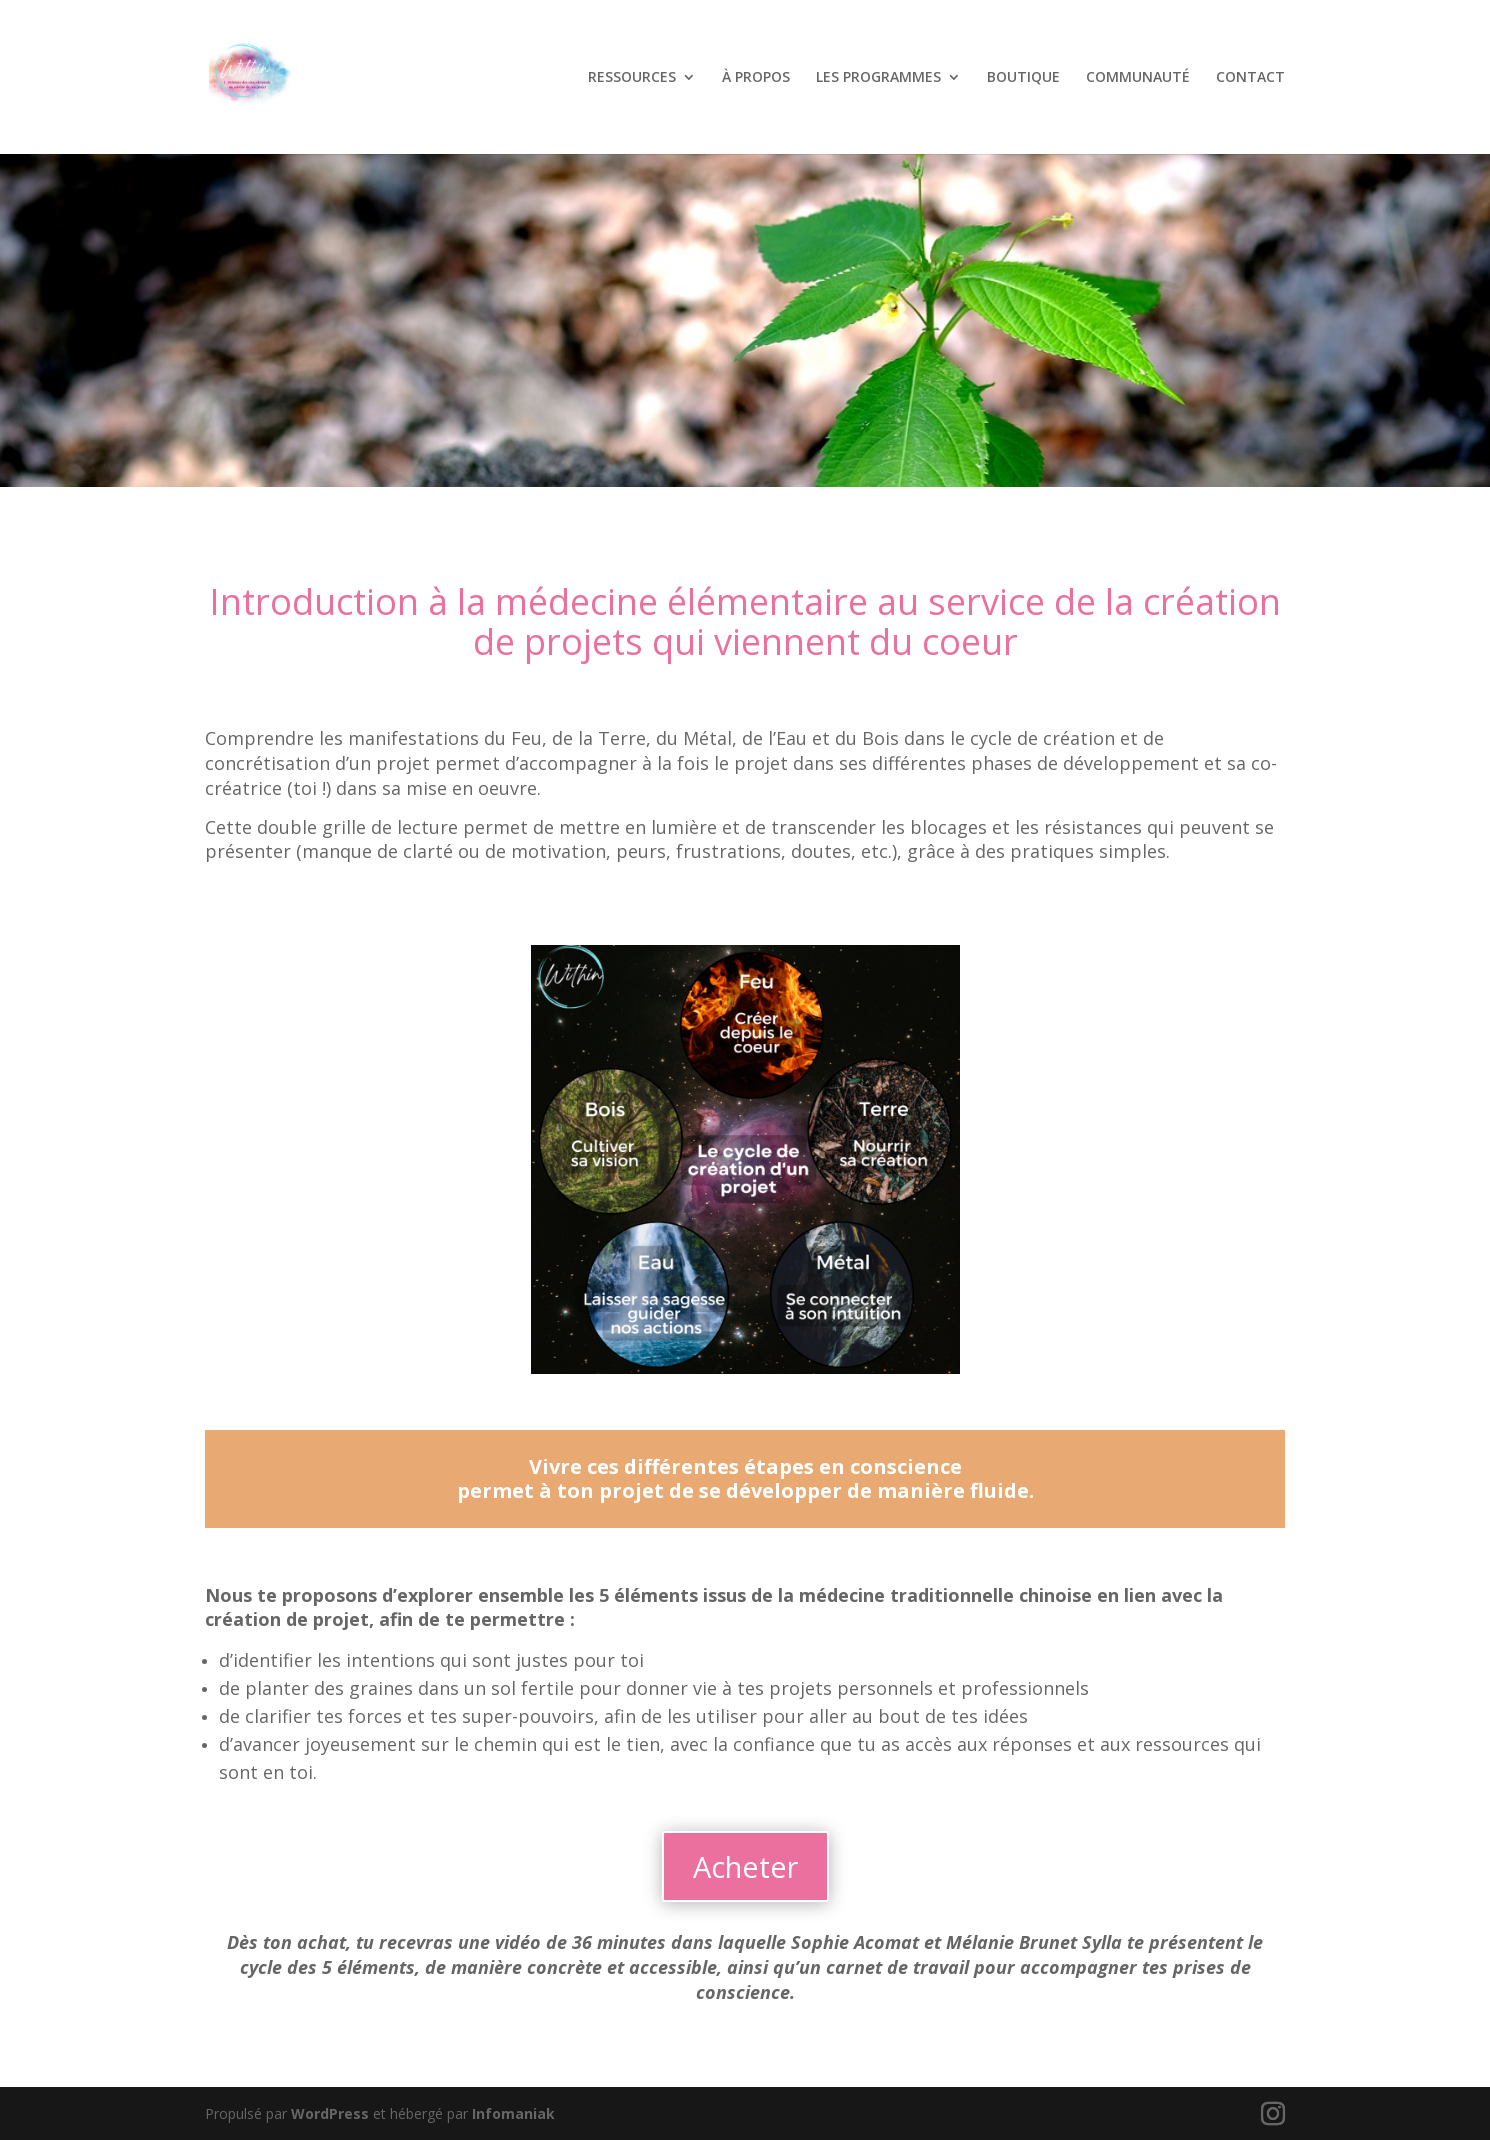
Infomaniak (513, 2113)
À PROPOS (756, 78)
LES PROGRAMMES (878, 78)
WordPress (330, 2113)
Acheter (745, 1866)
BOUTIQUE (1023, 78)
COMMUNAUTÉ (1138, 78)
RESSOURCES (632, 78)
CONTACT (1250, 78)
